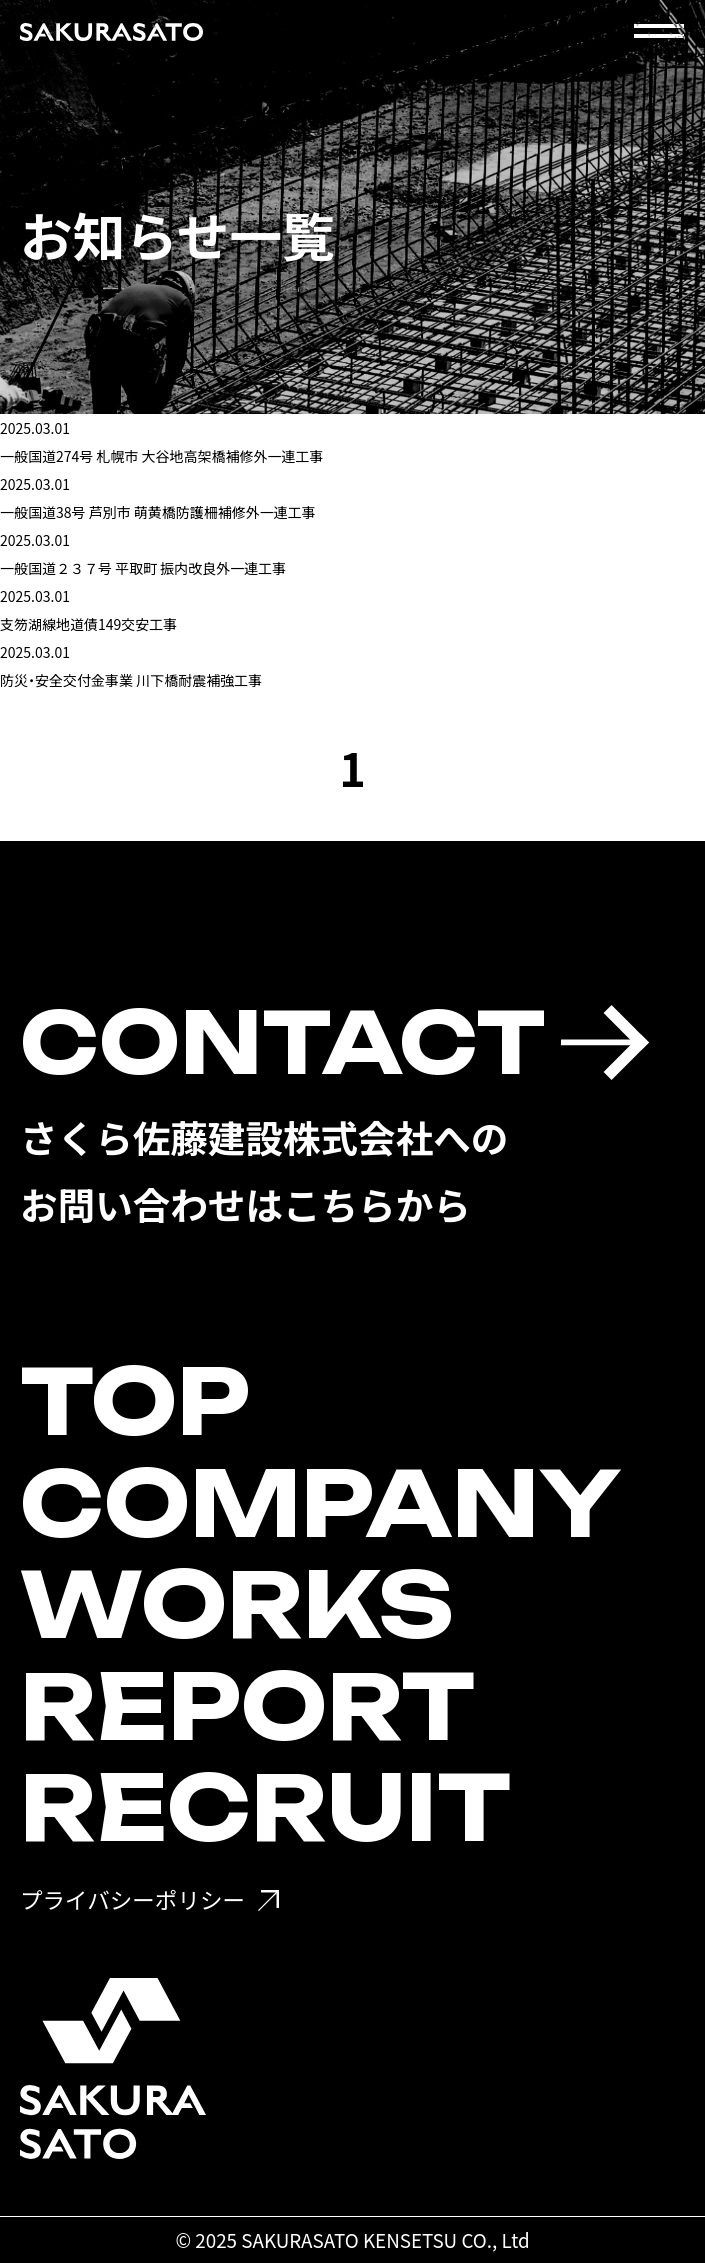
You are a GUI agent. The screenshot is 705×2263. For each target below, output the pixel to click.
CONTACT (283, 1043)
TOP (135, 1401)
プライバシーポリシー (132, 1899)
